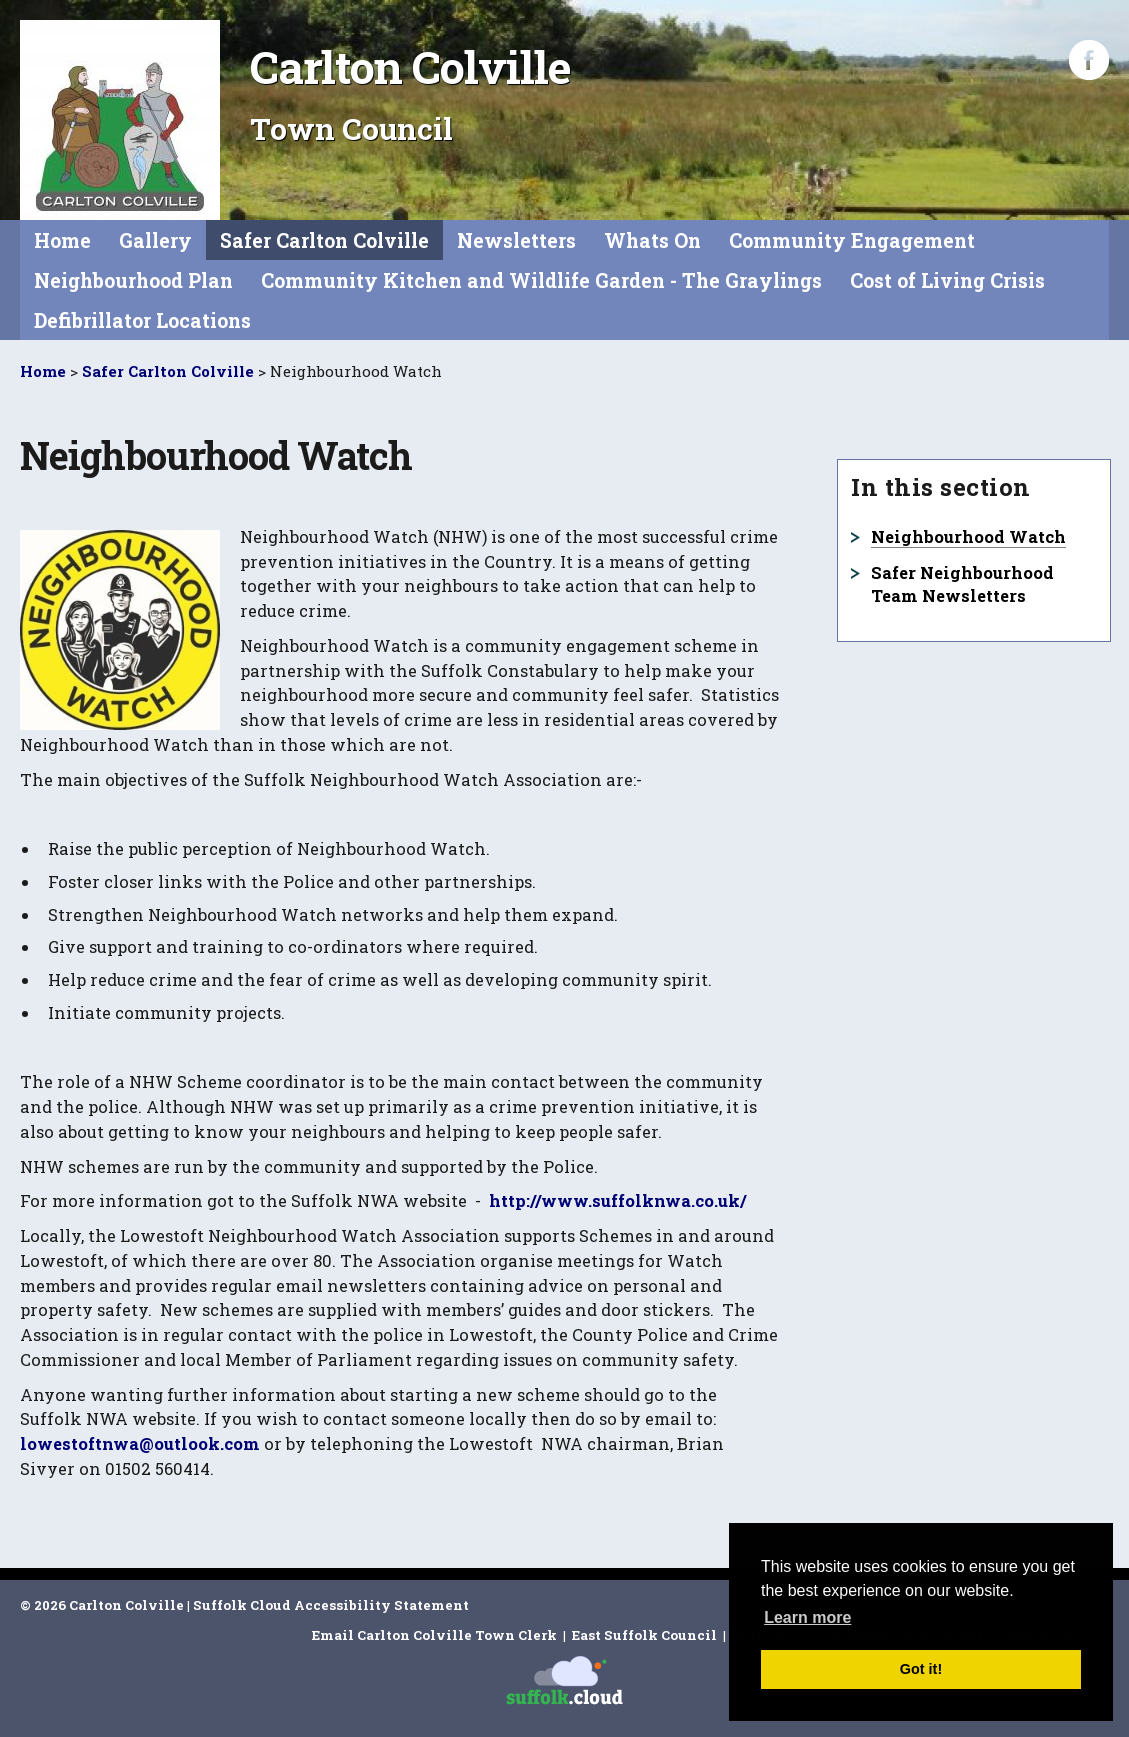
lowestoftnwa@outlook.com (140, 1443)
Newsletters (516, 240)
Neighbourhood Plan (133, 280)
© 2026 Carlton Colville (102, 1605)
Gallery (155, 240)
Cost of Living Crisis (947, 280)
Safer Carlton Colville (324, 240)
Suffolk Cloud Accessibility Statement (331, 1605)
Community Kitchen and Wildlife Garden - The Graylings (541, 280)
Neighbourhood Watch (968, 536)
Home (62, 240)
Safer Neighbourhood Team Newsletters (962, 584)
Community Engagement (852, 240)
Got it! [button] (921, 1669)
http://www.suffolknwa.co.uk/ (617, 1200)
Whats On (652, 240)
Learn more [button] (807, 1617)
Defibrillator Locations (142, 320)
